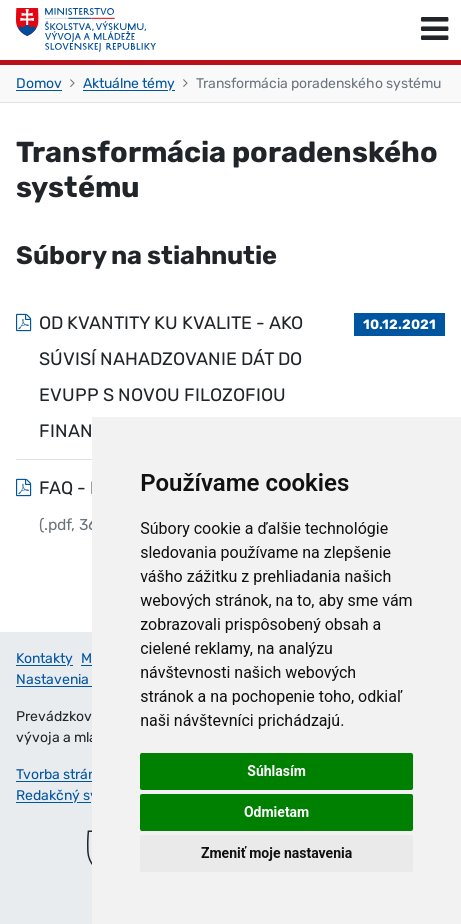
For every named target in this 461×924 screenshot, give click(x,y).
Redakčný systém (73, 795)
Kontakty (44, 658)
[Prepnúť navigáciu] (434, 30)
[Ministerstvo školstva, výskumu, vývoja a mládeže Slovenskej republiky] (86, 30)
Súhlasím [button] (276, 771)
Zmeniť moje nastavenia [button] (276, 853)
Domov (39, 83)
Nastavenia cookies (78, 679)
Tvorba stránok (63, 774)
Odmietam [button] (276, 812)
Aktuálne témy (129, 83)
